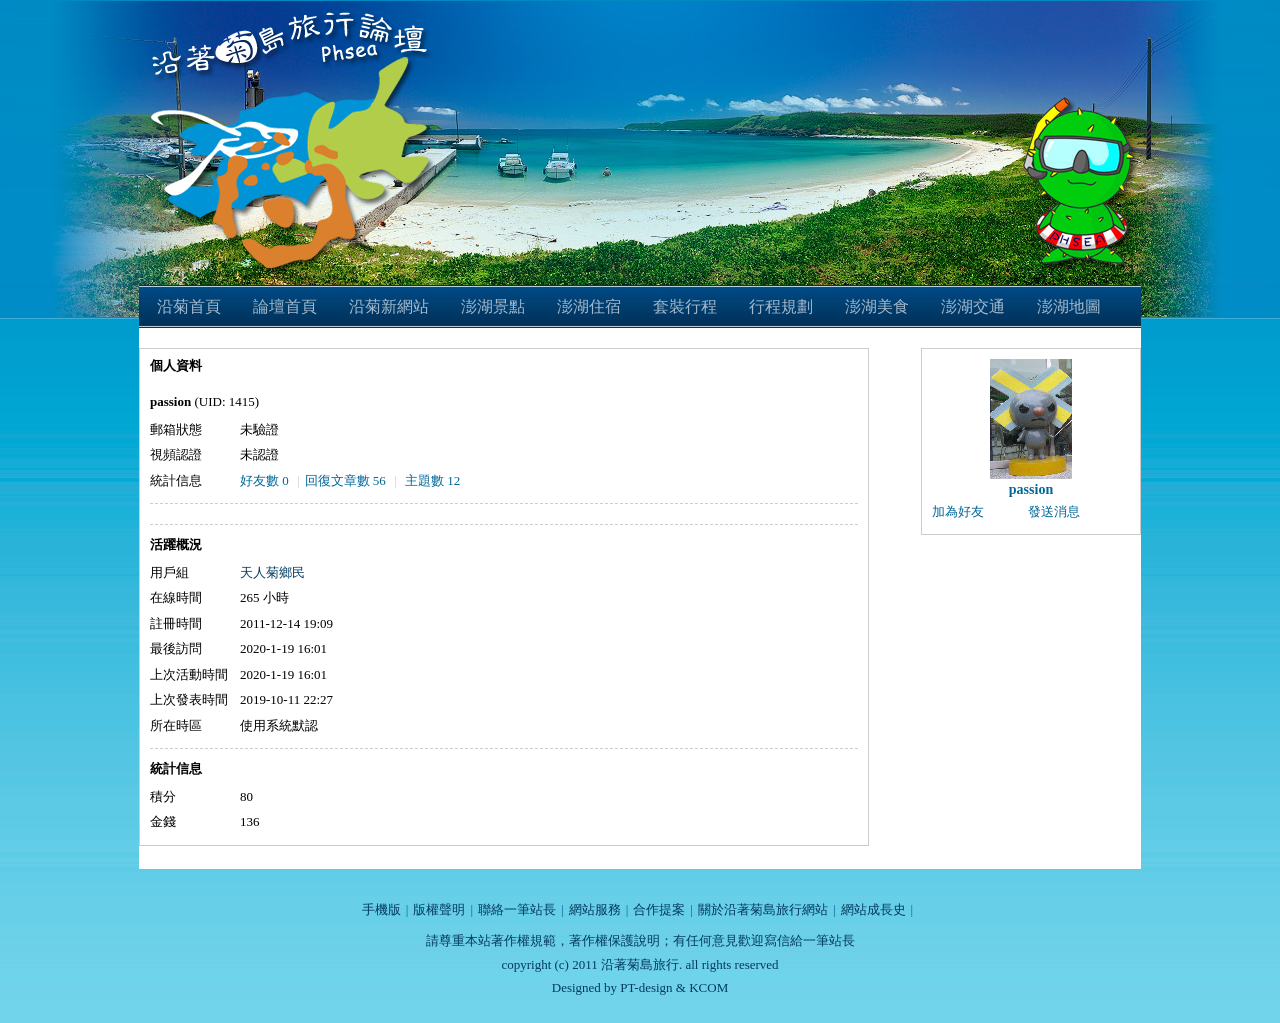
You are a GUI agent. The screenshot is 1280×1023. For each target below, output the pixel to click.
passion (1031, 489)
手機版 (381, 909)
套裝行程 (685, 306)
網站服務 (595, 909)
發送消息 (1054, 511)
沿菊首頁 (189, 306)
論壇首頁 (285, 306)
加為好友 (958, 511)
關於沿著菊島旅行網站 (763, 909)
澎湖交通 (973, 306)
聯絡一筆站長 (517, 909)
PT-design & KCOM (674, 987)
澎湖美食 (877, 306)
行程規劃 (781, 306)
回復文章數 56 (345, 480)
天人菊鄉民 (272, 572)
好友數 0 (264, 480)
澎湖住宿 (589, 306)
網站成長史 (873, 909)
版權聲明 (439, 909)
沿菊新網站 (389, 306)
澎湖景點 (493, 306)
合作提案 (659, 909)
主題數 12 (432, 480)
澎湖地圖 (1069, 306)
